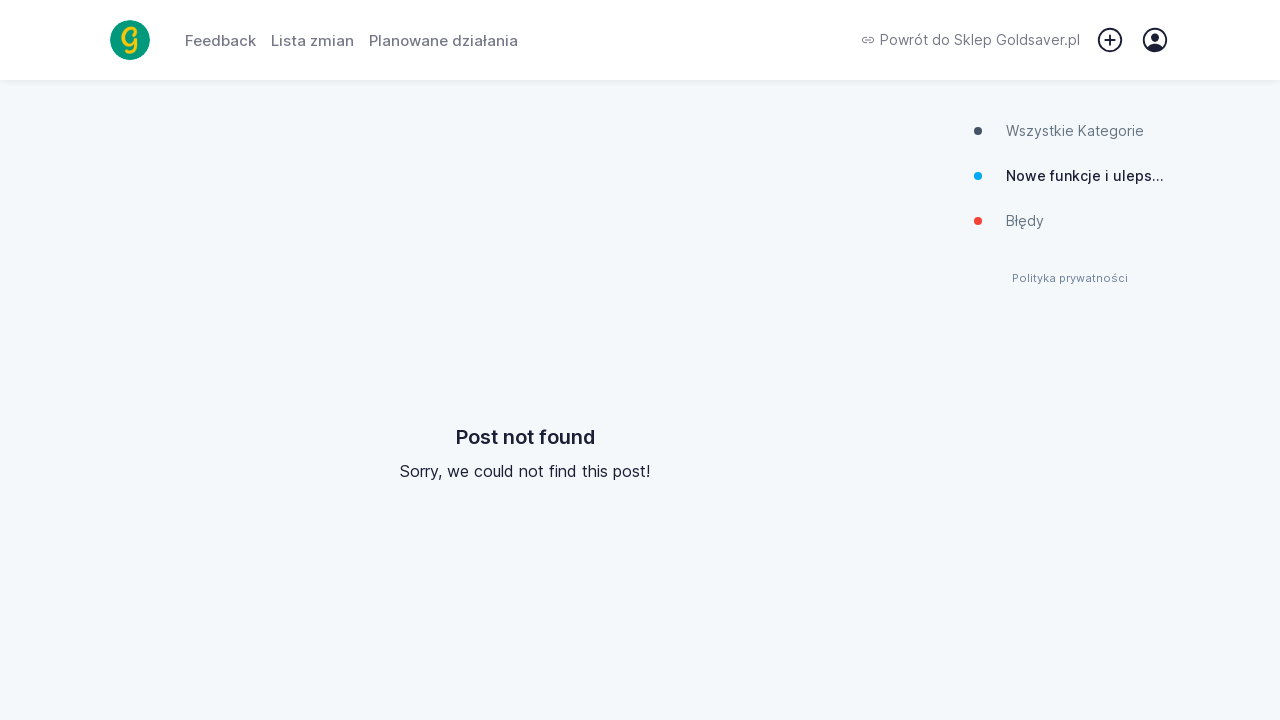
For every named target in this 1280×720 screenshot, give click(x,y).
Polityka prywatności (1070, 278)
